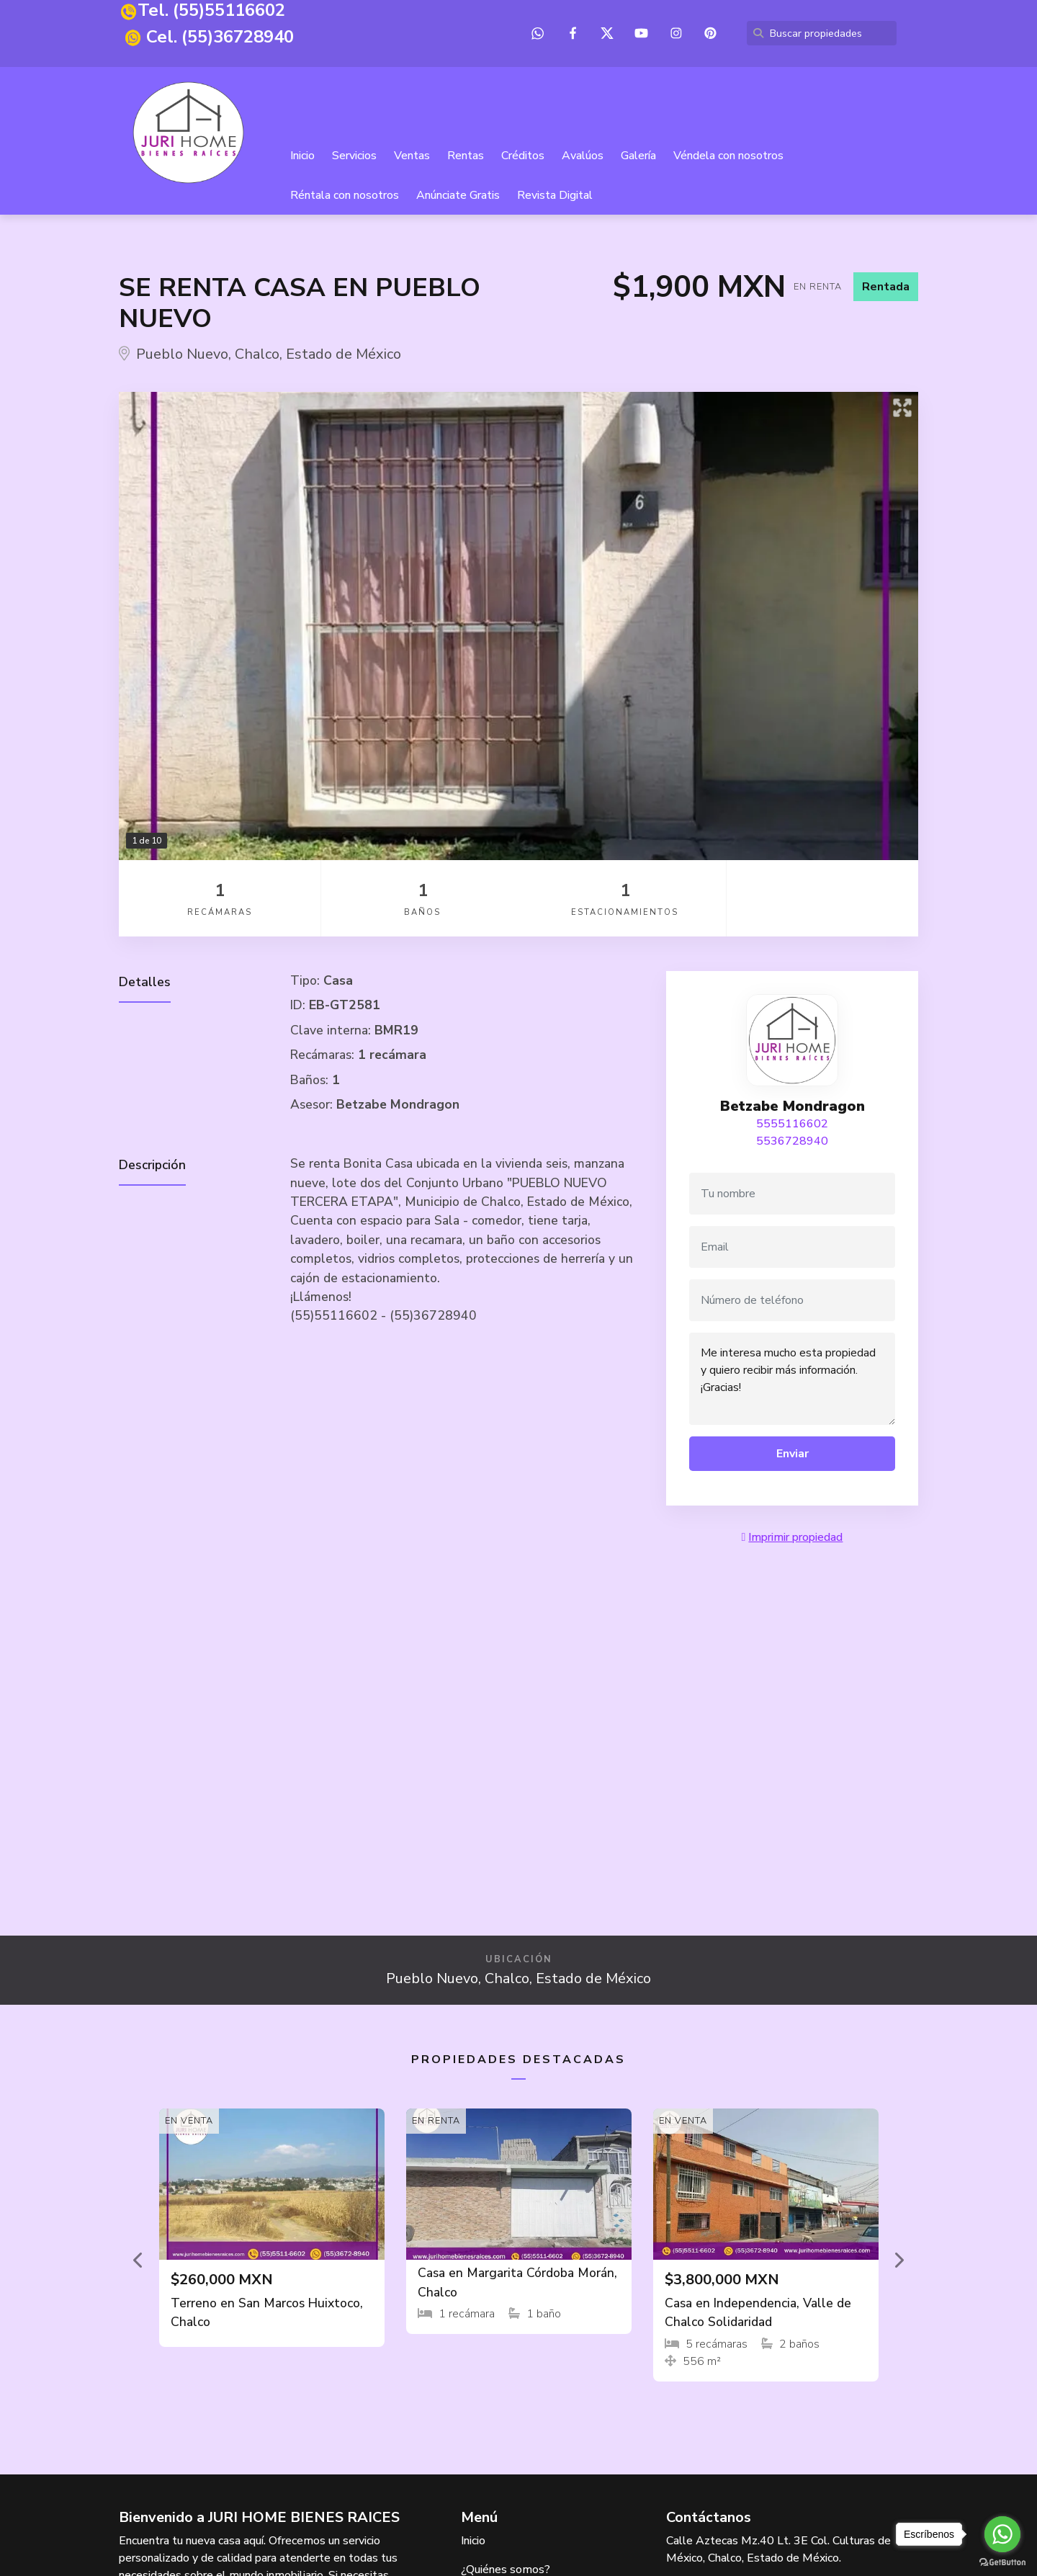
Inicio (303, 156)
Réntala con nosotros (345, 196)
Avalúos (583, 156)
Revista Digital (555, 196)
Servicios (355, 156)
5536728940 (792, 1142)
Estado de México (343, 355)
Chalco (257, 355)
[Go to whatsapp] (1002, 2534)
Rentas (466, 156)
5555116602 (792, 1124)
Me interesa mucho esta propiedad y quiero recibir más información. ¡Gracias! (792, 1379)
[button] (139, 2260)
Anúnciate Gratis (458, 196)
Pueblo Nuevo (182, 355)
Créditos (523, 156)
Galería (639, 156)
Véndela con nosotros (729, 156)
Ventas (413, 156)
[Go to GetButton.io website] (1002, 2561)
